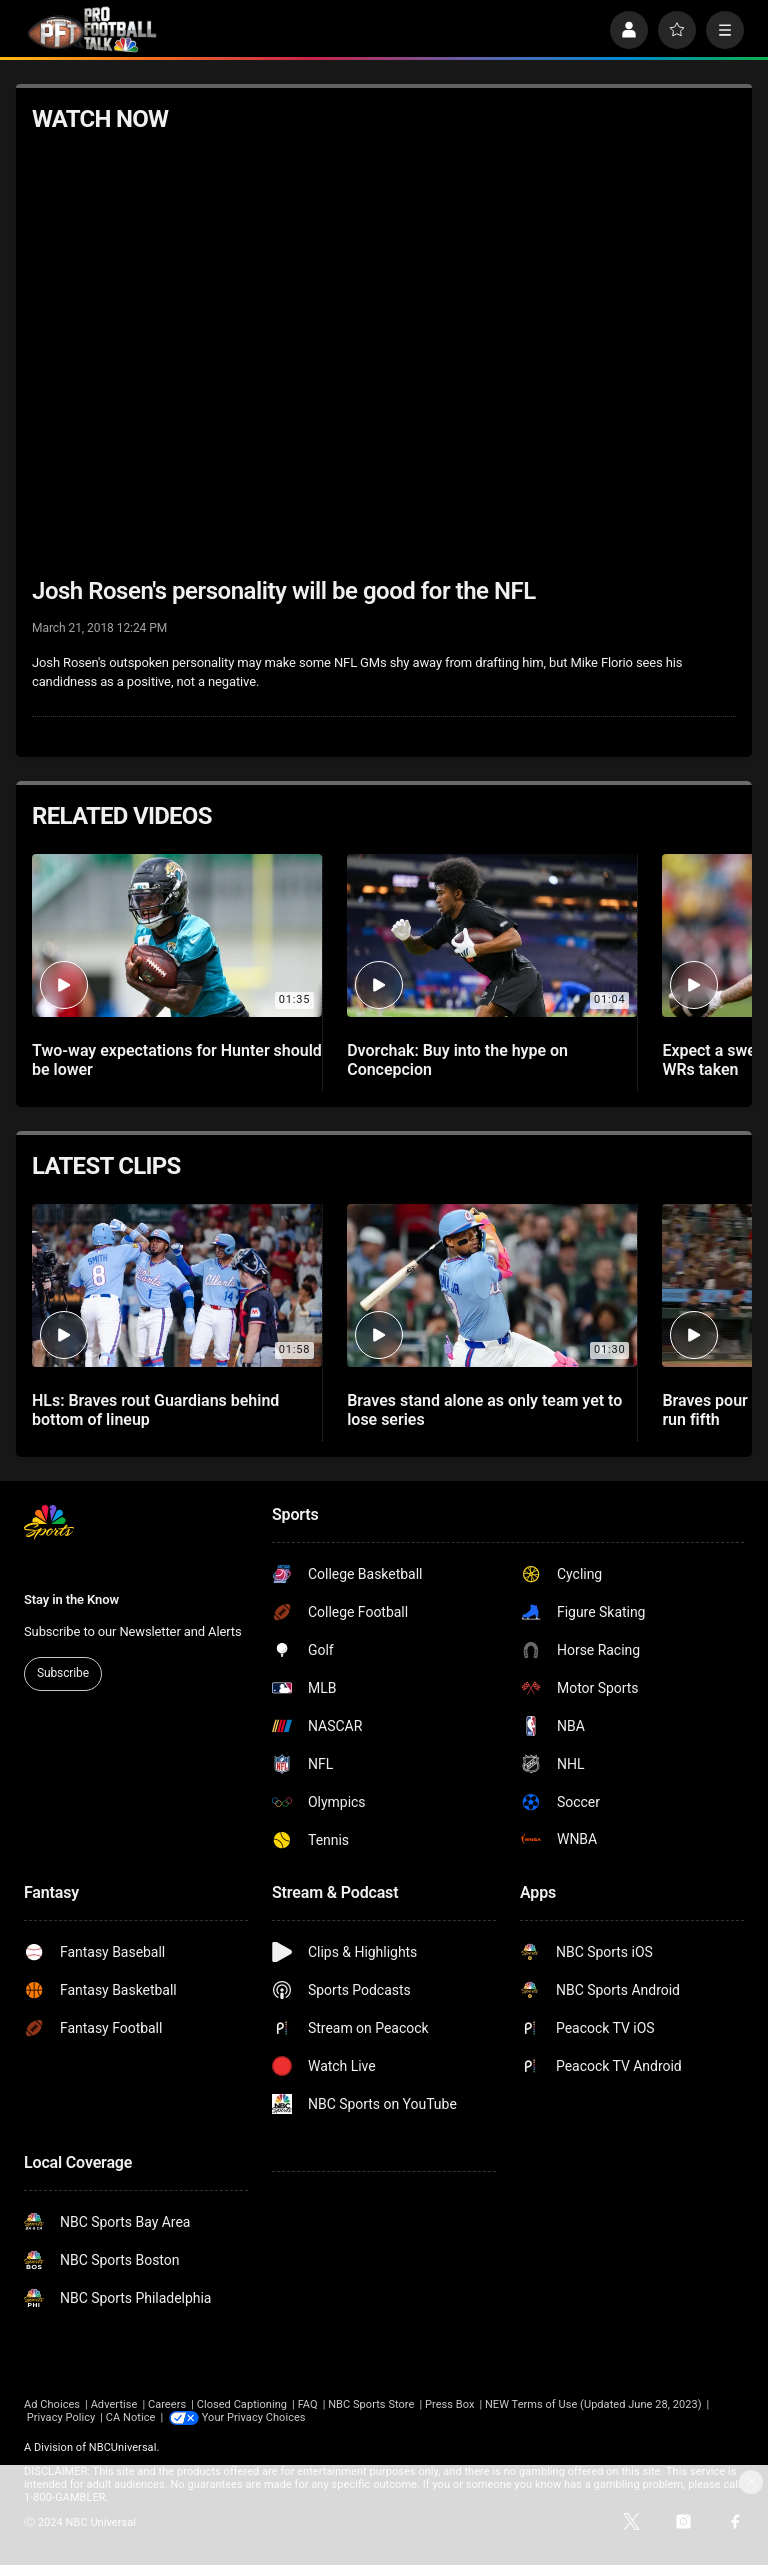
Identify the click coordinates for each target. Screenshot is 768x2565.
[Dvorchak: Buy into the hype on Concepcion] (492, 935)
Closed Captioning (242, 2404)
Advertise (114, 2404)
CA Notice (131, 2417)
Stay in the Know (71, 1599)
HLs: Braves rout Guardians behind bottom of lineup (155, 1410)
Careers (167, 2404)
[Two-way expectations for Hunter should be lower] (177, 935)
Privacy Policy (61, 2417)
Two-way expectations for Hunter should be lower (177, 1060)
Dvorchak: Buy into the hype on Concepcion (457, 1060)
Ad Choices (52, 2404)
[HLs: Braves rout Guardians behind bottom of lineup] (177, 1285)
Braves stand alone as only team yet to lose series (484, 1410)
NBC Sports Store (371, 2404)
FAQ (308, 2404)
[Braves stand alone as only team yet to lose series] (492, 1285)
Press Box (449, 2404)
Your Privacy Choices (254, 2417)
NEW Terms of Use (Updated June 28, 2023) (593, 2404)
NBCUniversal (123, 2447)
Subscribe (63, 1673)
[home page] (92, 29)
